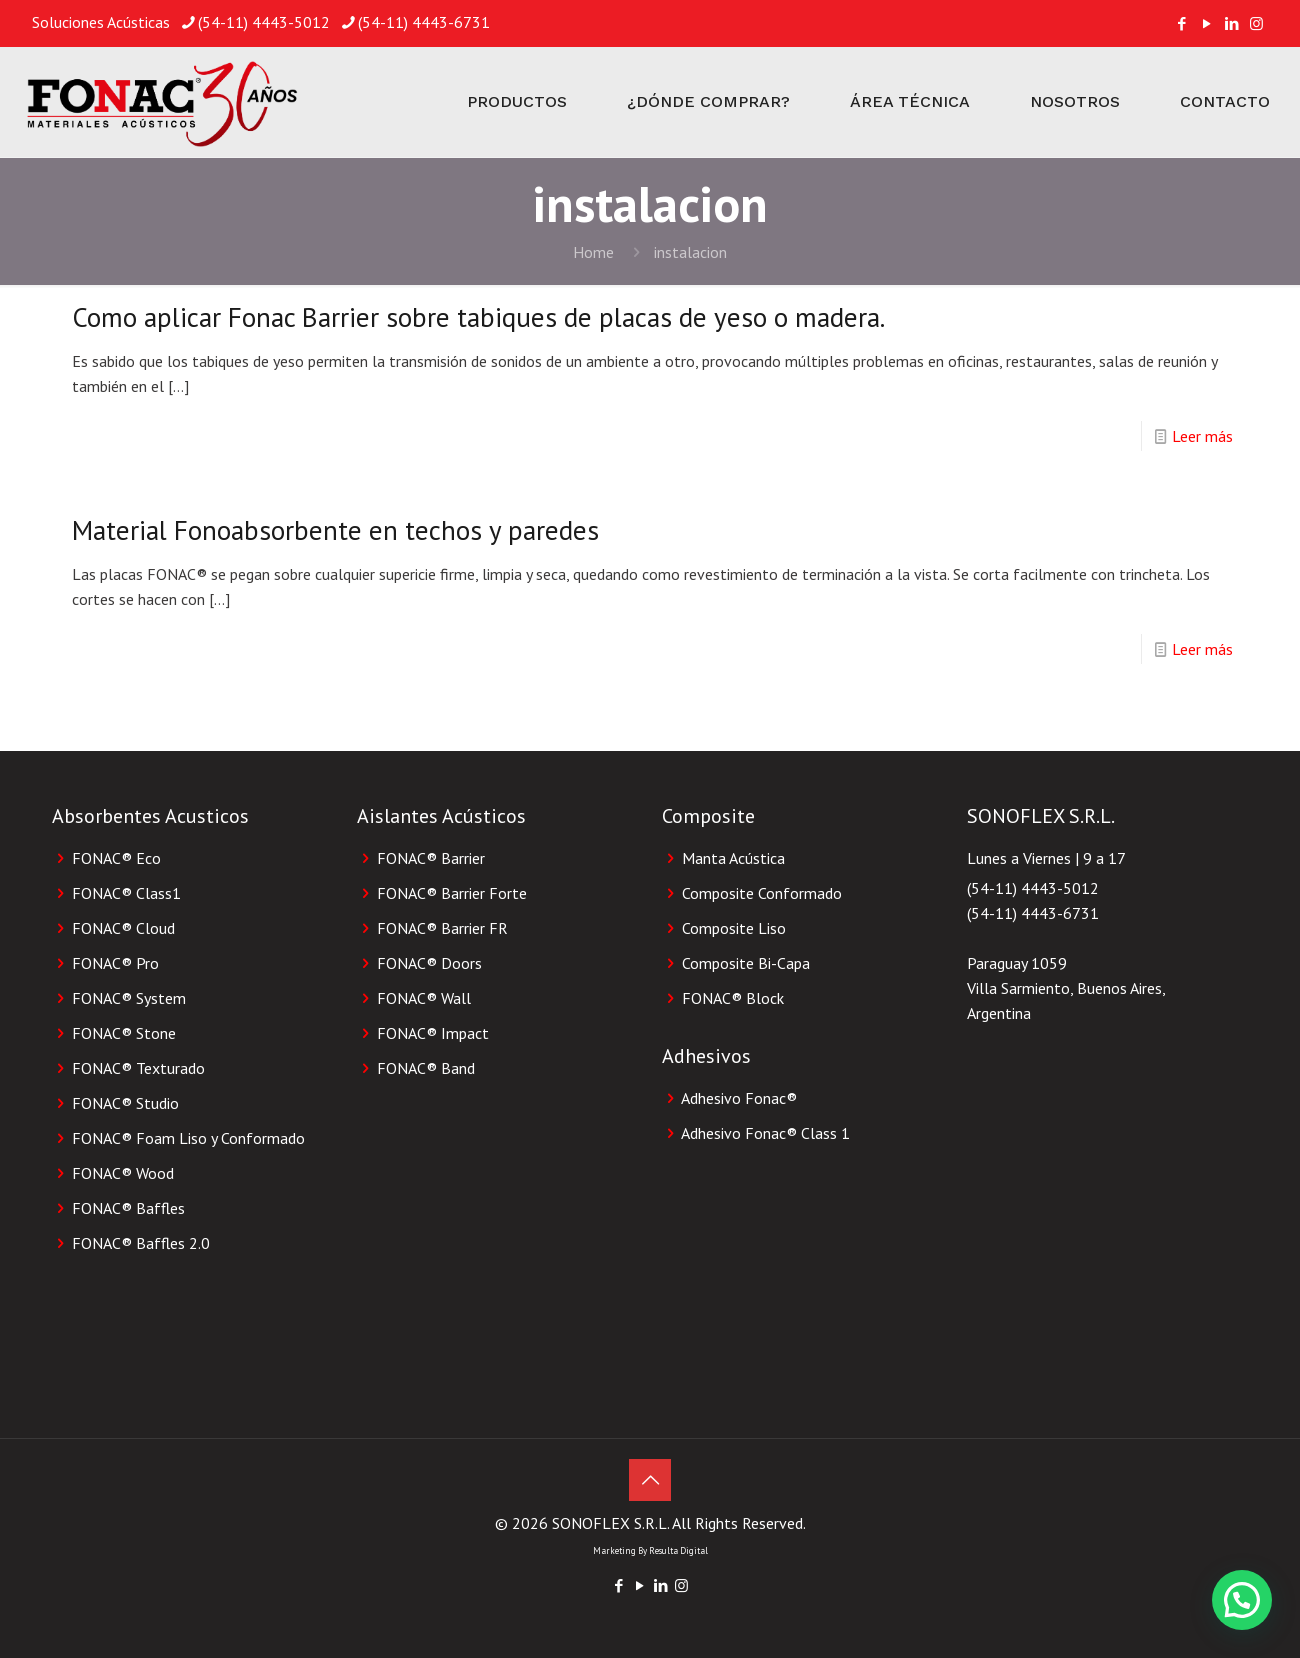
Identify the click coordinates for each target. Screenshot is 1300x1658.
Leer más (1202, 436)
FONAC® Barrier (431, 858)
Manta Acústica (733, 858)
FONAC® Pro (115, 963)
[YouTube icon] (1206, 23)
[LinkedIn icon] (1231, 23)
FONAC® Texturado (138, 1068)
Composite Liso (734, 928)
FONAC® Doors (429, 963)
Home (593, 252)
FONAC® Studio (125, 1103)
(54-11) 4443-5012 (1033, 888)
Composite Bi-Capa (746, 963)
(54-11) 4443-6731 (1033, 913)
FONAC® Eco (116, 858)
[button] (1242, 1600)
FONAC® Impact (433, 1033)
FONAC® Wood (123, 1173)
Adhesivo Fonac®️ (739, 1098)
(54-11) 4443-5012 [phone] (264, 22)
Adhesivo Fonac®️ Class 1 (765, 1133)
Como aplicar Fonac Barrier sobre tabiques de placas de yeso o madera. (478, 317)
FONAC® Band (426, 1068)
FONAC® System (129, 998)
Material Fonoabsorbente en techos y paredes (335, 530)
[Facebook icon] (1181, 23)
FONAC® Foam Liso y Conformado (188, 1138)
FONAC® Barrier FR (442, 928)
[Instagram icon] (1256, 23)
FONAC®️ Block (733, 998)
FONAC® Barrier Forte (452, 893)
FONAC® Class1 (126, 893)
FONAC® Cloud (123, 928)
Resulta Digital (678, 1550)
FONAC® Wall (424, 998)
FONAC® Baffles (128, 1208)
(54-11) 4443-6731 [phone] (424, 22)
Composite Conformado (762, 893)
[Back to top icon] (650, 1480)
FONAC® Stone (124, 1033)
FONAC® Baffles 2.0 (141, 1243)
